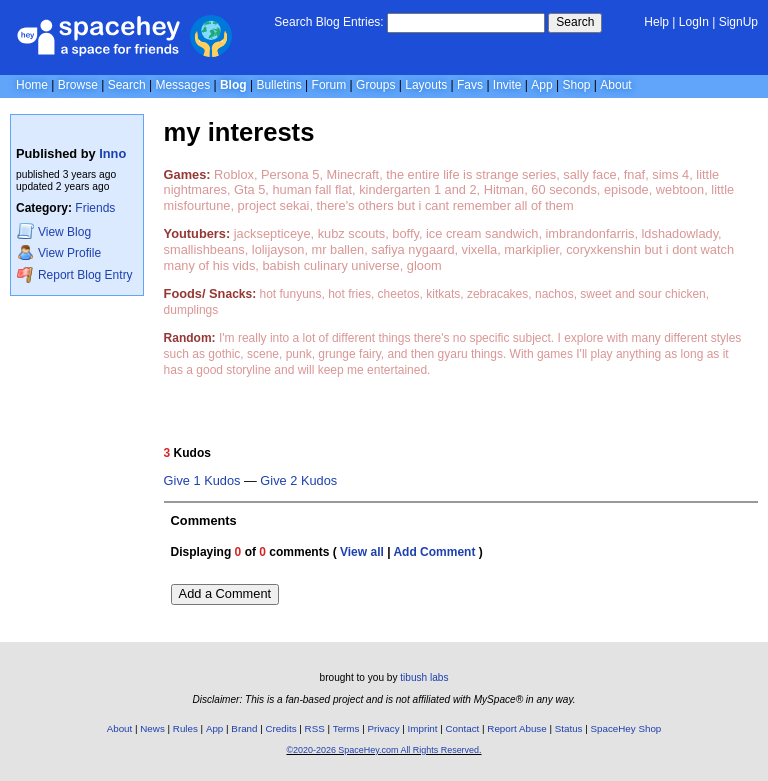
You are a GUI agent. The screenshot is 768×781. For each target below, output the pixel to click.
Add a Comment (225, 593)
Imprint (423, 728)
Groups (375, 85)
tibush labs (424, 677)
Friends (95, 208)
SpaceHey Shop (626, 728)
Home (32, 85)
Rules (185, 728)
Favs (470, 85)
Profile (59, 252)
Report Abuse (516, 728)
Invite (507, 85)
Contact (463, 728)
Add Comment (434, 552)
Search (575, 22)
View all (362, 552)
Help (656, 22)
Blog (233, 85)
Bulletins (278, 85)
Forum (329, 85)
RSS (315, 728)
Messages (182, 85)
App (541, 85)
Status (569, 728)
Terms (346, 728)
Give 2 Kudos (298, 481)
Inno (112, 153)
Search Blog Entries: (328, 22)
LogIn (694, 22)
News (152, 728)
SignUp (738, 22)
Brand (244, 728)
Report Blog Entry (74, 274)
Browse (78, 85)
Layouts (426, 85)
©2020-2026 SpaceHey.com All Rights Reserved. (383, 750)
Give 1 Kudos (202, 481)
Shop (576, 85)
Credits (281, 728)
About (615, 85)
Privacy (383, 728)
